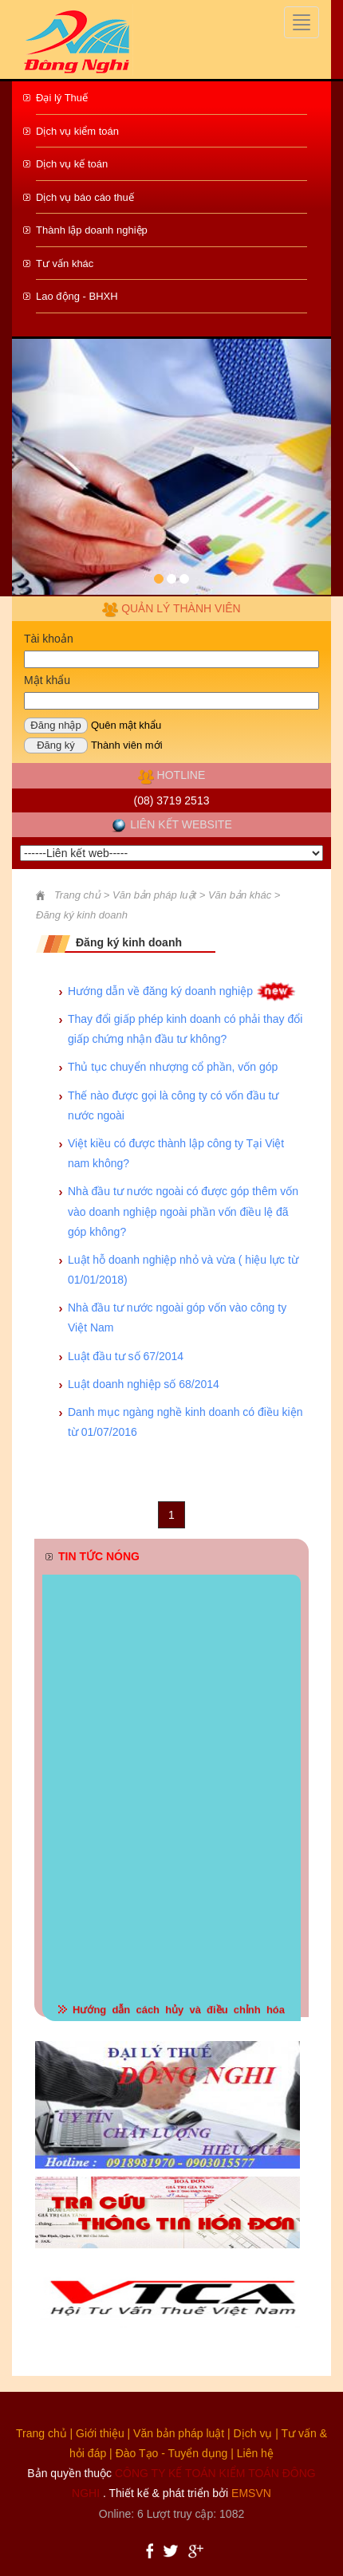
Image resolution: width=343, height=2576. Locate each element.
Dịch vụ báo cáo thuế (85, 197)
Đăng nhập (55, 725)
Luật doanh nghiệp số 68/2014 (143, 1384)
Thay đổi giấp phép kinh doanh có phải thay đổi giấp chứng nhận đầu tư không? (185, 1029)
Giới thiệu (100, 2433)
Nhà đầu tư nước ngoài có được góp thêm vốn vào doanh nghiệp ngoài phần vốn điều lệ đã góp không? (183, 1211)
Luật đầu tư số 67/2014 (125, 1356)
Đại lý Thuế (62, 98)
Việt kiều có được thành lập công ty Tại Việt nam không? (176, 1153)
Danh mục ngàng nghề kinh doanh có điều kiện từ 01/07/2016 (185, 1422)
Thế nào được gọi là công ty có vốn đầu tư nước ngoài (173, 1105)
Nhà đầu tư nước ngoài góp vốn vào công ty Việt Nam (177, 1317)
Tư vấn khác (64, 263)
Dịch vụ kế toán (72, 164)
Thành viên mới (127, 745)
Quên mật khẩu (126, 725)
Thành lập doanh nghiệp (92, 230)
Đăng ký (56, 745)
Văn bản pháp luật (178, 2433)
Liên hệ (255, 2453)
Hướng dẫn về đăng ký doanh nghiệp (160, 991)
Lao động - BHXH (77, 296)
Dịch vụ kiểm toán (77, 131)
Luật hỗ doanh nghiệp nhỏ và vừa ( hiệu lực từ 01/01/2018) (183, 1269)
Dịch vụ (253, 2433)
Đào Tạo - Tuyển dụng (172, 2453)
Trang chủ (77, 895)
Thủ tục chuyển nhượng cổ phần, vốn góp (173, 1066)
